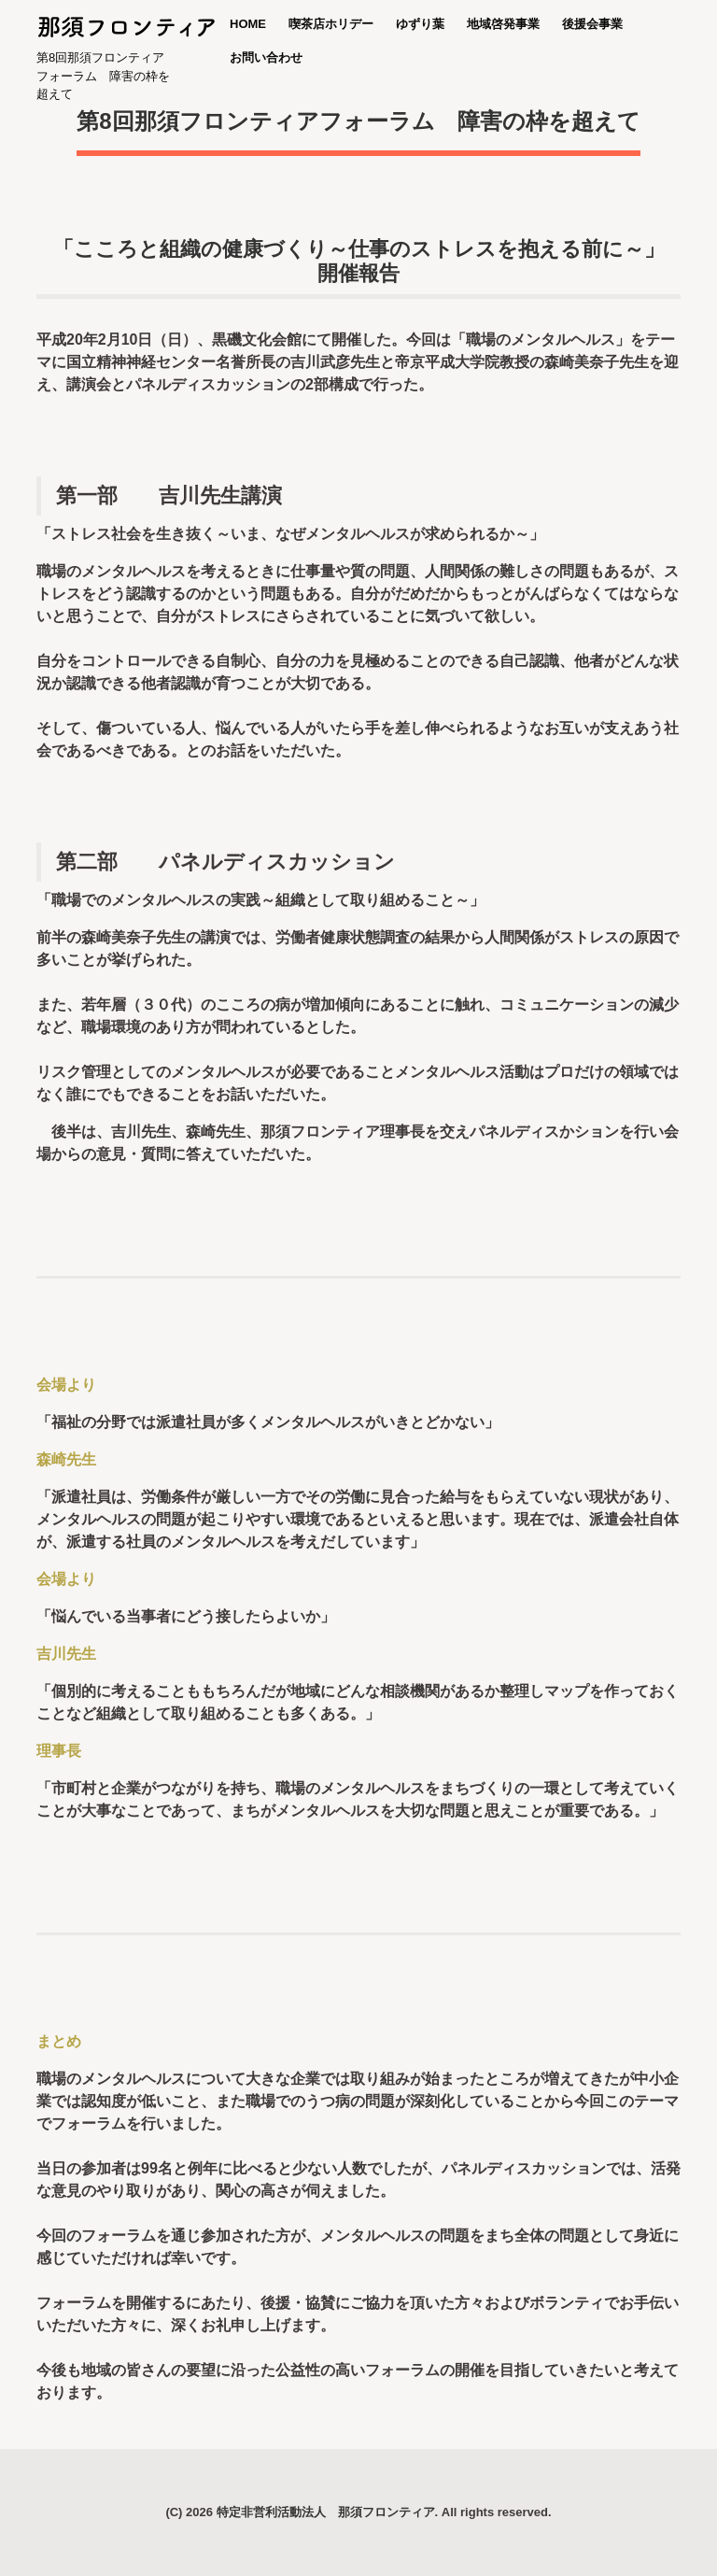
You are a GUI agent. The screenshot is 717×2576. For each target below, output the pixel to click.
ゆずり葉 (420, 24)
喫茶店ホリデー (330, 24)
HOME (248, 24)
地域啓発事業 (503, 24)
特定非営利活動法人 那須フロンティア (326, 2512)
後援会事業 (592, 24)
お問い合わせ (266, 57)
